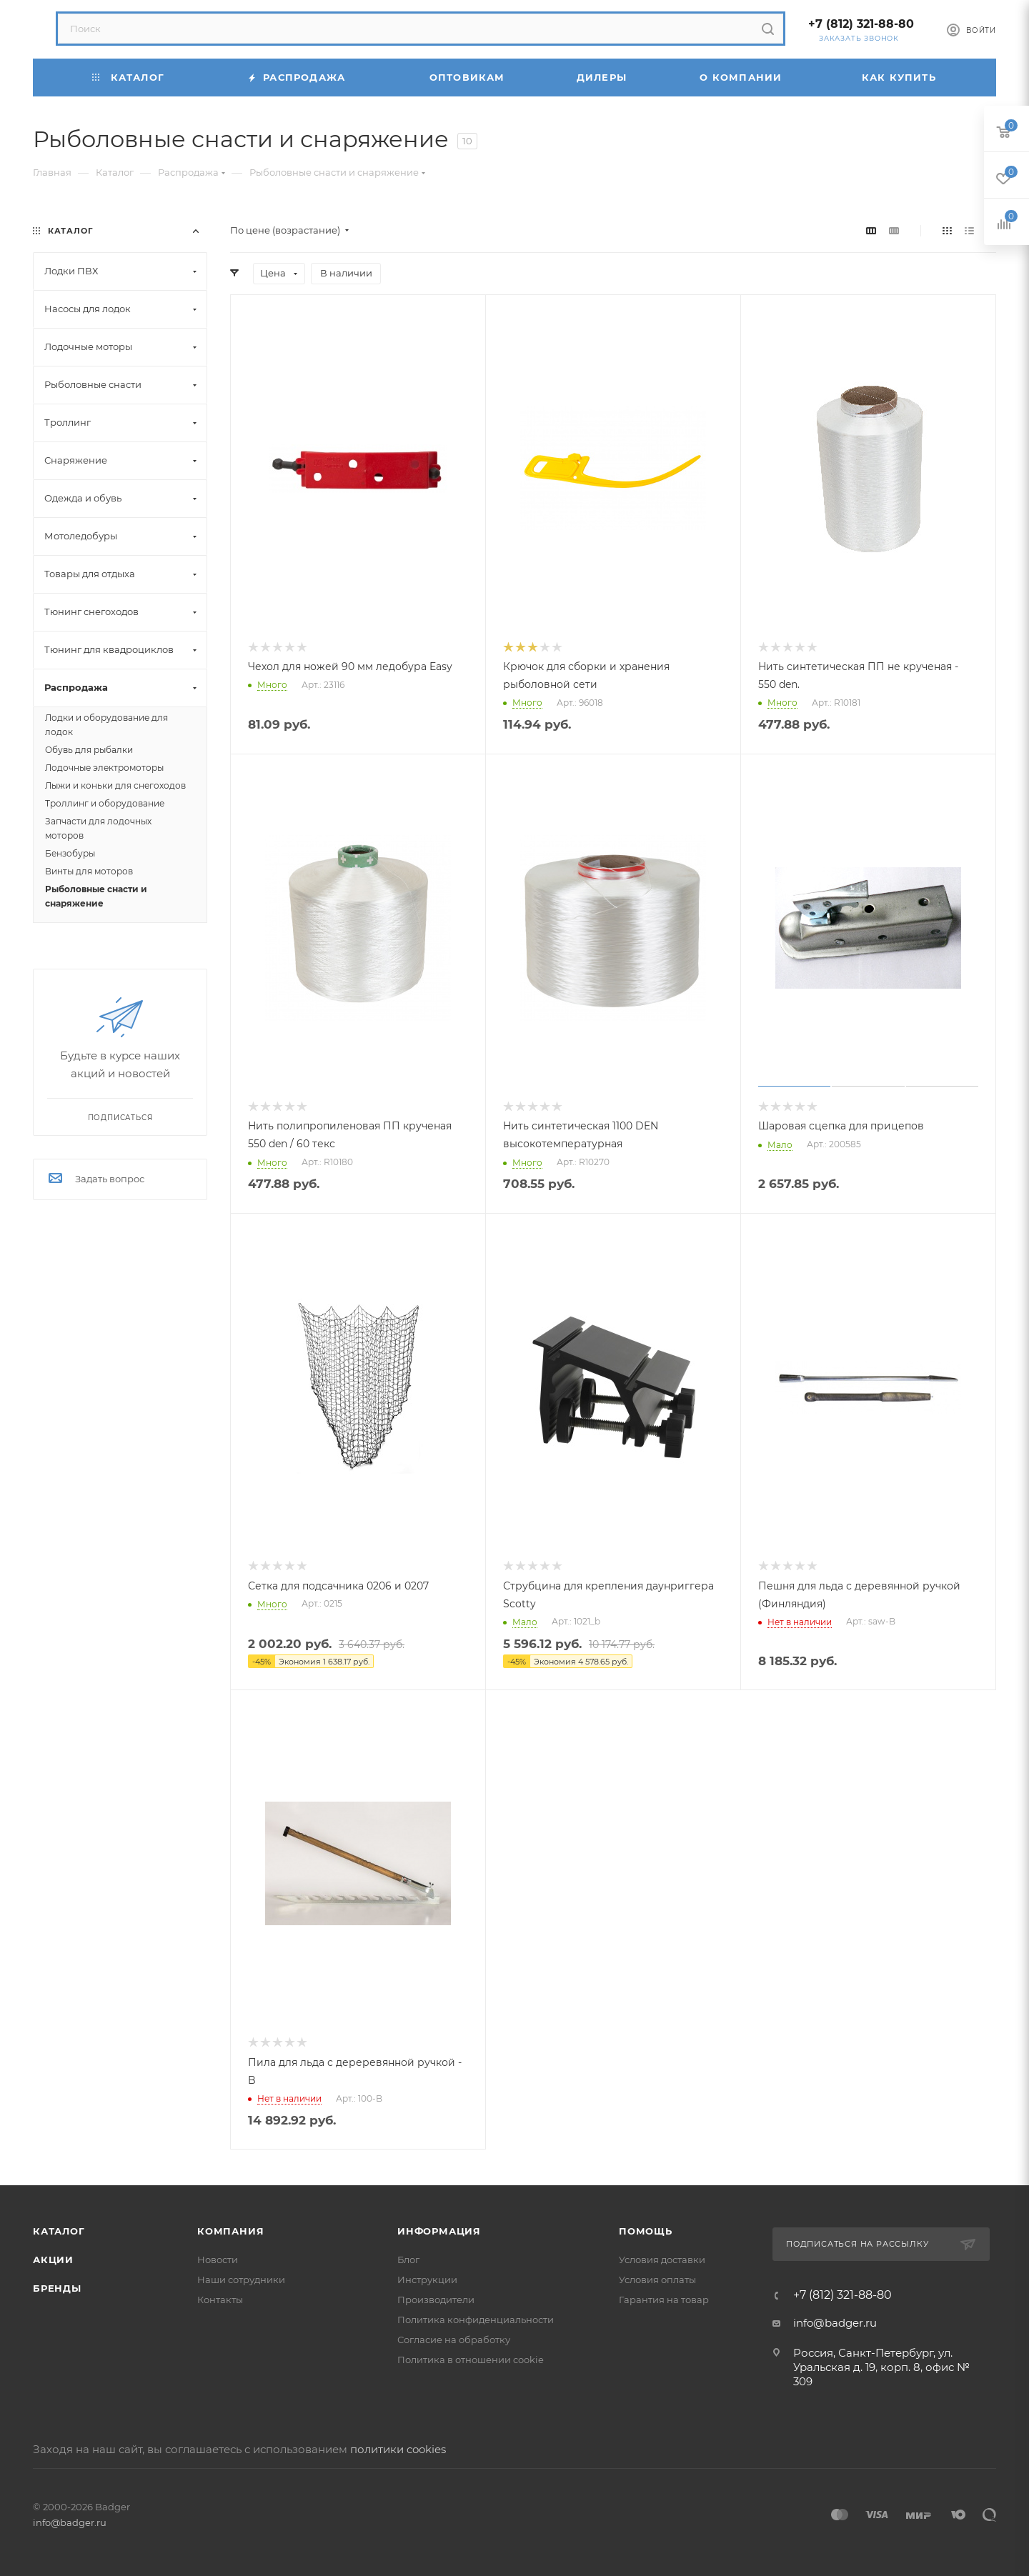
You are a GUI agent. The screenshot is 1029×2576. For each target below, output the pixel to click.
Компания (230, 2231)
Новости (217, 2259)
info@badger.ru (835, 2323)
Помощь (645, 2231)
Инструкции (427, 2279)
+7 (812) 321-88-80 (861, 24)
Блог (408, 2259)
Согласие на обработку (453, 2339)
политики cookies (398, 2449)
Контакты (220, 2299)
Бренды (57, 2288)
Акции (53, 2259)
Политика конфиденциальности (475, 2319)
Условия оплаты (657, 2279)
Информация (439, 2231)
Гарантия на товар (664, 2299)
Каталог (59, 2231)
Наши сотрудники (241, 2279)
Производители (435, 2299)
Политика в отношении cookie (470, 2359)
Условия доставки (662, 2259)
